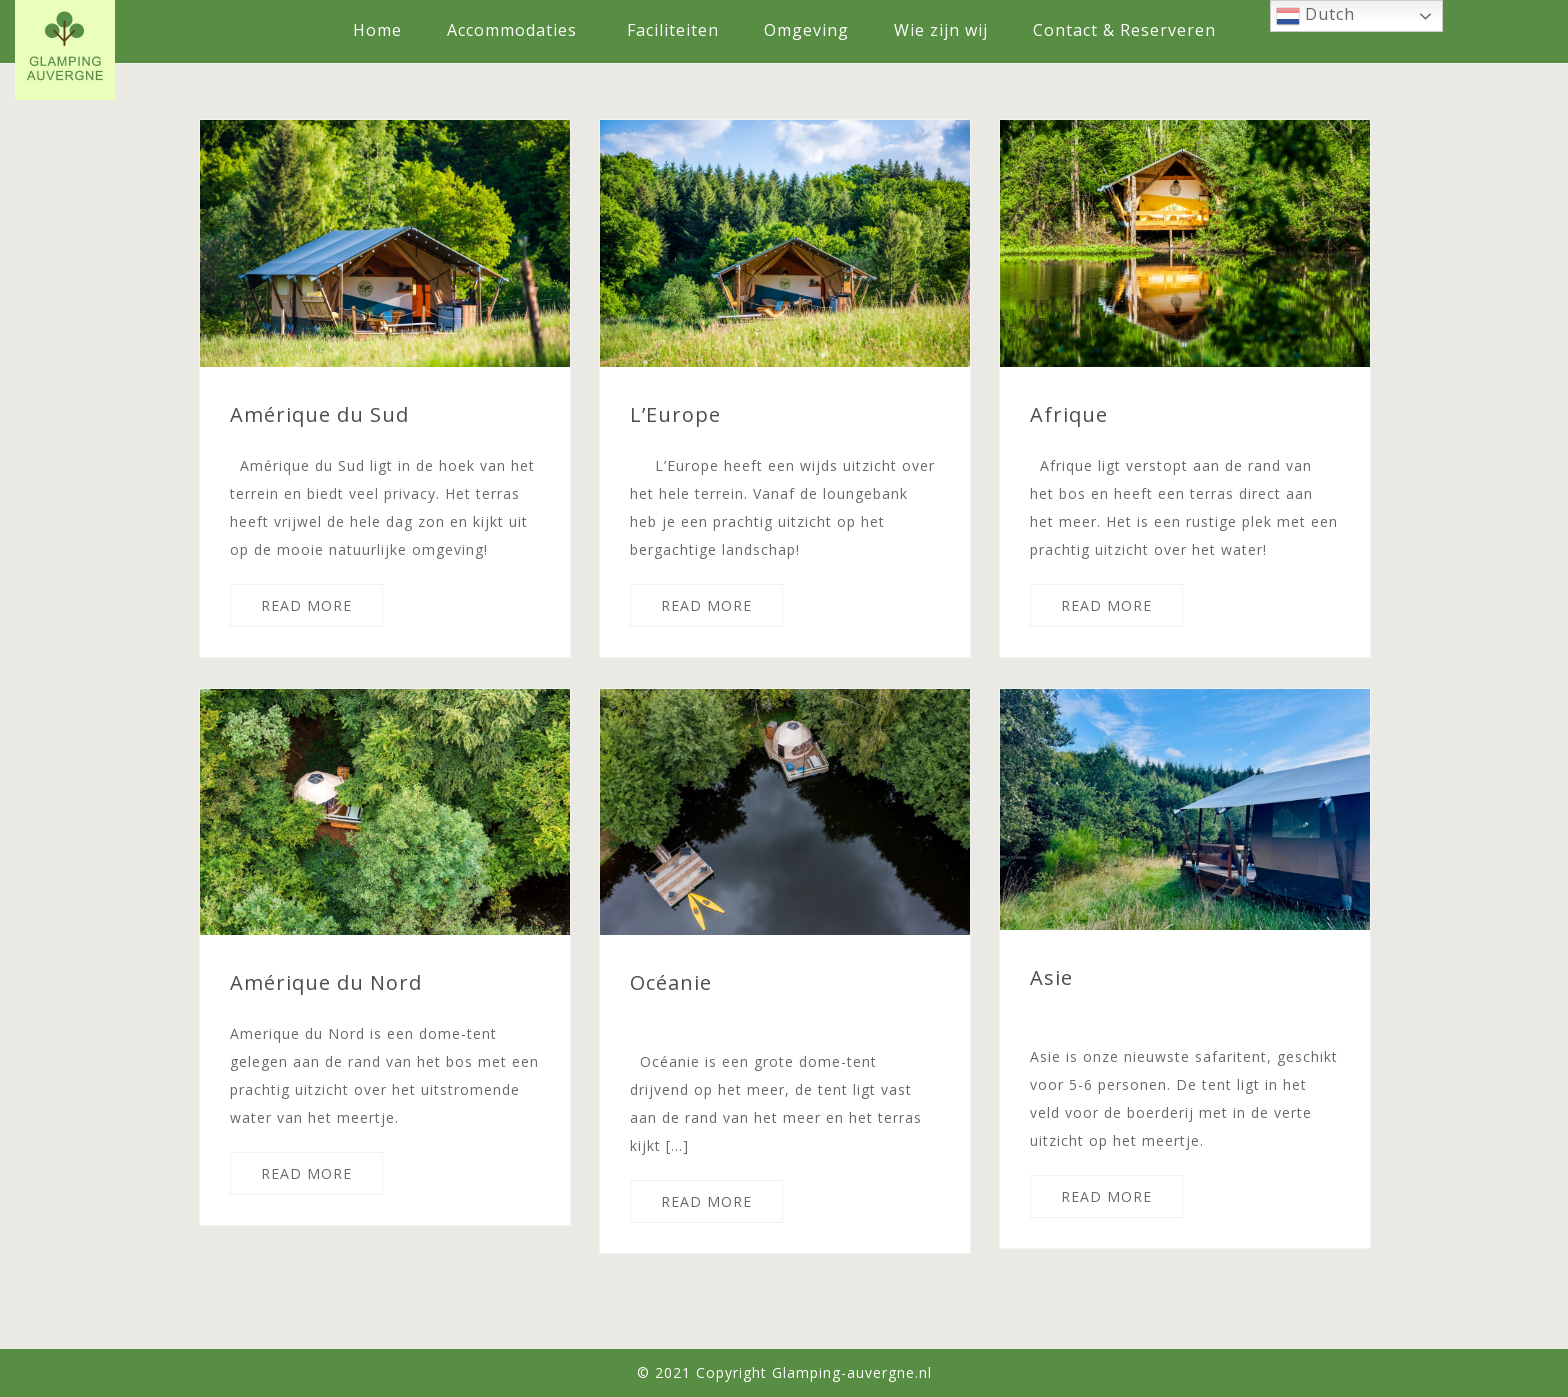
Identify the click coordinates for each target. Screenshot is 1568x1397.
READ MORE (306, 605)
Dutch (1315, 15)
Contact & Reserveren (1124, 30)
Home (377, 30)
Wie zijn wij (941, 30)
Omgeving (806, 30)
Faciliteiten (673, 30)
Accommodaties (512, 30)
